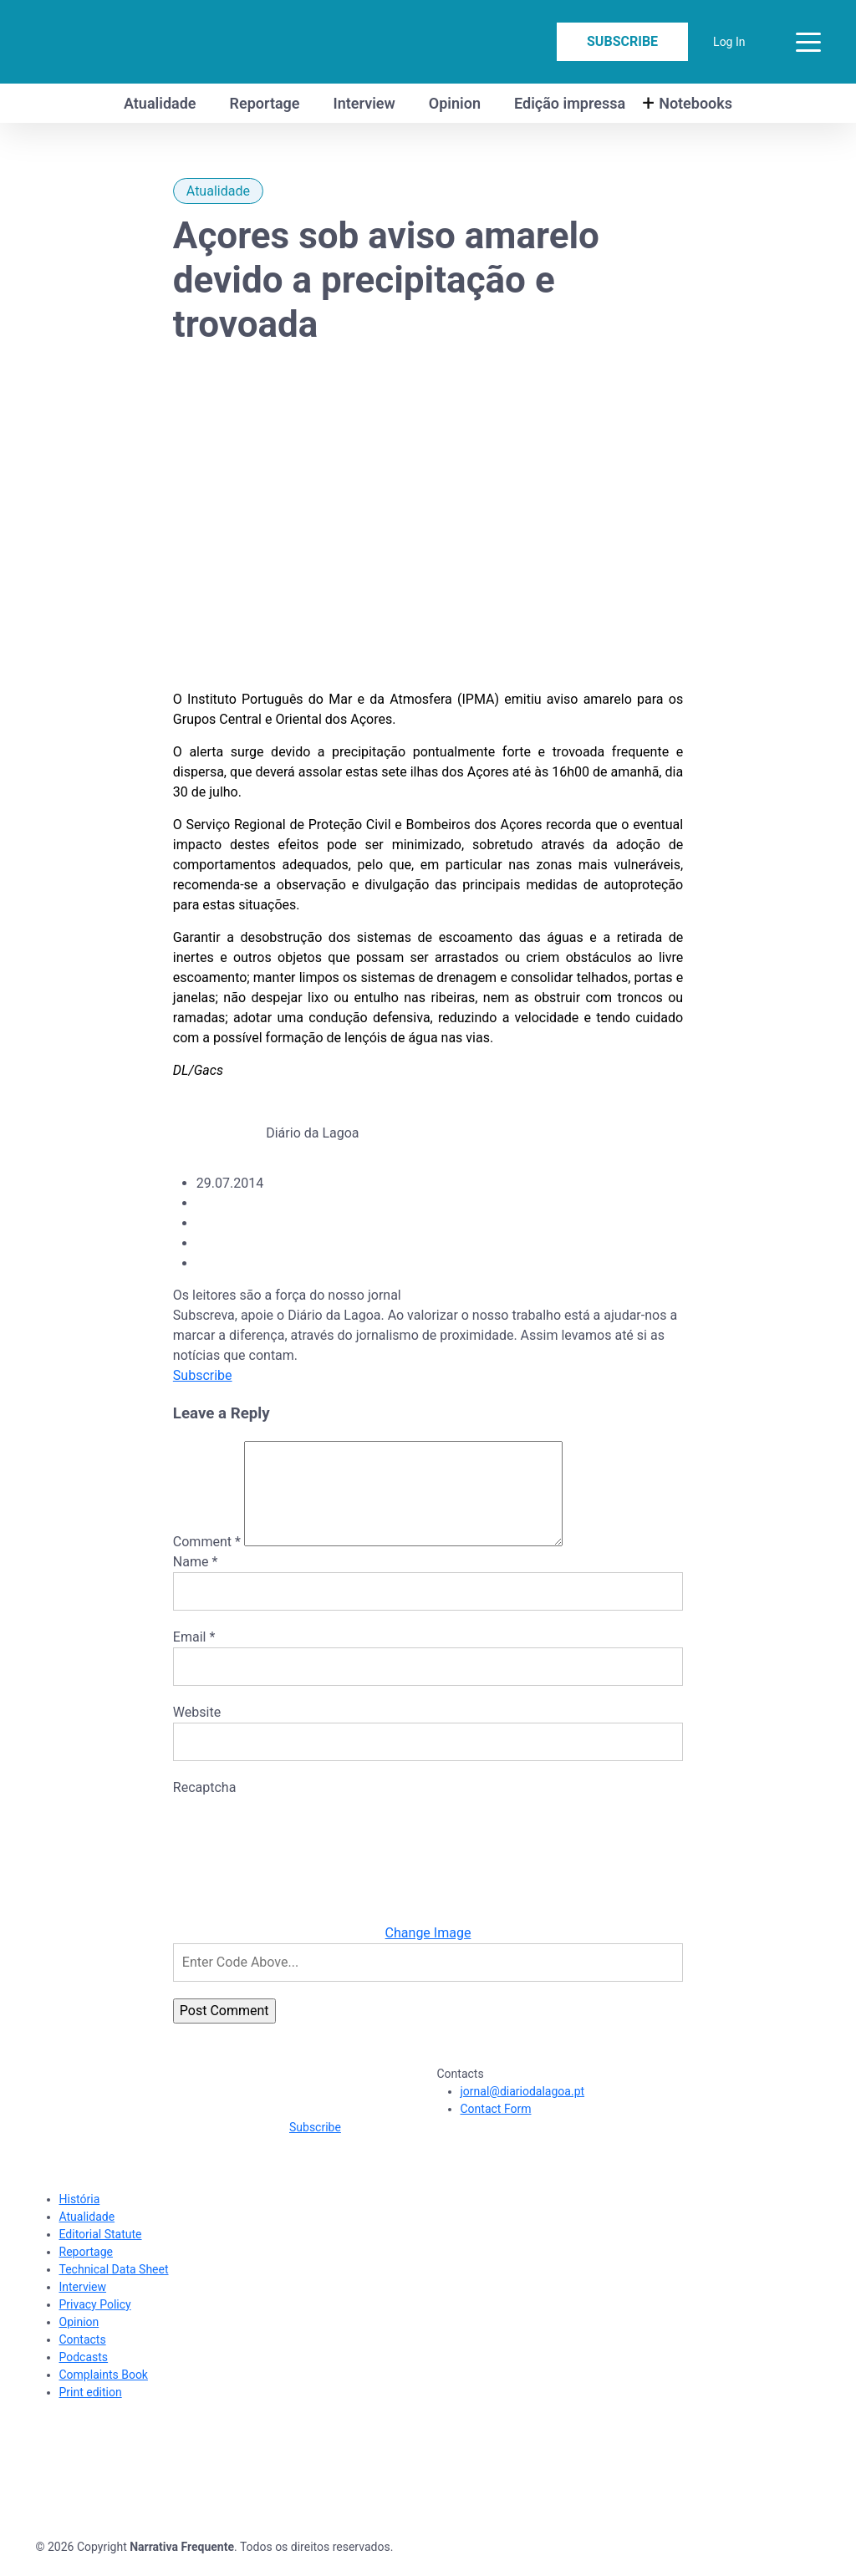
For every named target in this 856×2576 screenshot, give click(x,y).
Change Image (428, 1953)
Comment (207, 1562)
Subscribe (622, 41)
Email (194, 1657)
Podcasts (84, 2377)
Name (195, 1582)
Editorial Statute (100, 2254)
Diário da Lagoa (312, 1133)
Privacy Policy (95, 2324)
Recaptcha (205, 1807)
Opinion (455, 103)
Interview (364, 103)
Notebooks (695, 103)
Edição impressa (569, 103)
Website (197, 1732)
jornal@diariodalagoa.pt (523, 2111)
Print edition (90, 2412)
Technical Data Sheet (114, 2289)
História (79, 2219)
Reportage (265, 103)
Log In (729, 41)
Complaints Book (103, 2394)
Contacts (82, 2359)
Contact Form (496, 2129)
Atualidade (160, 103)
